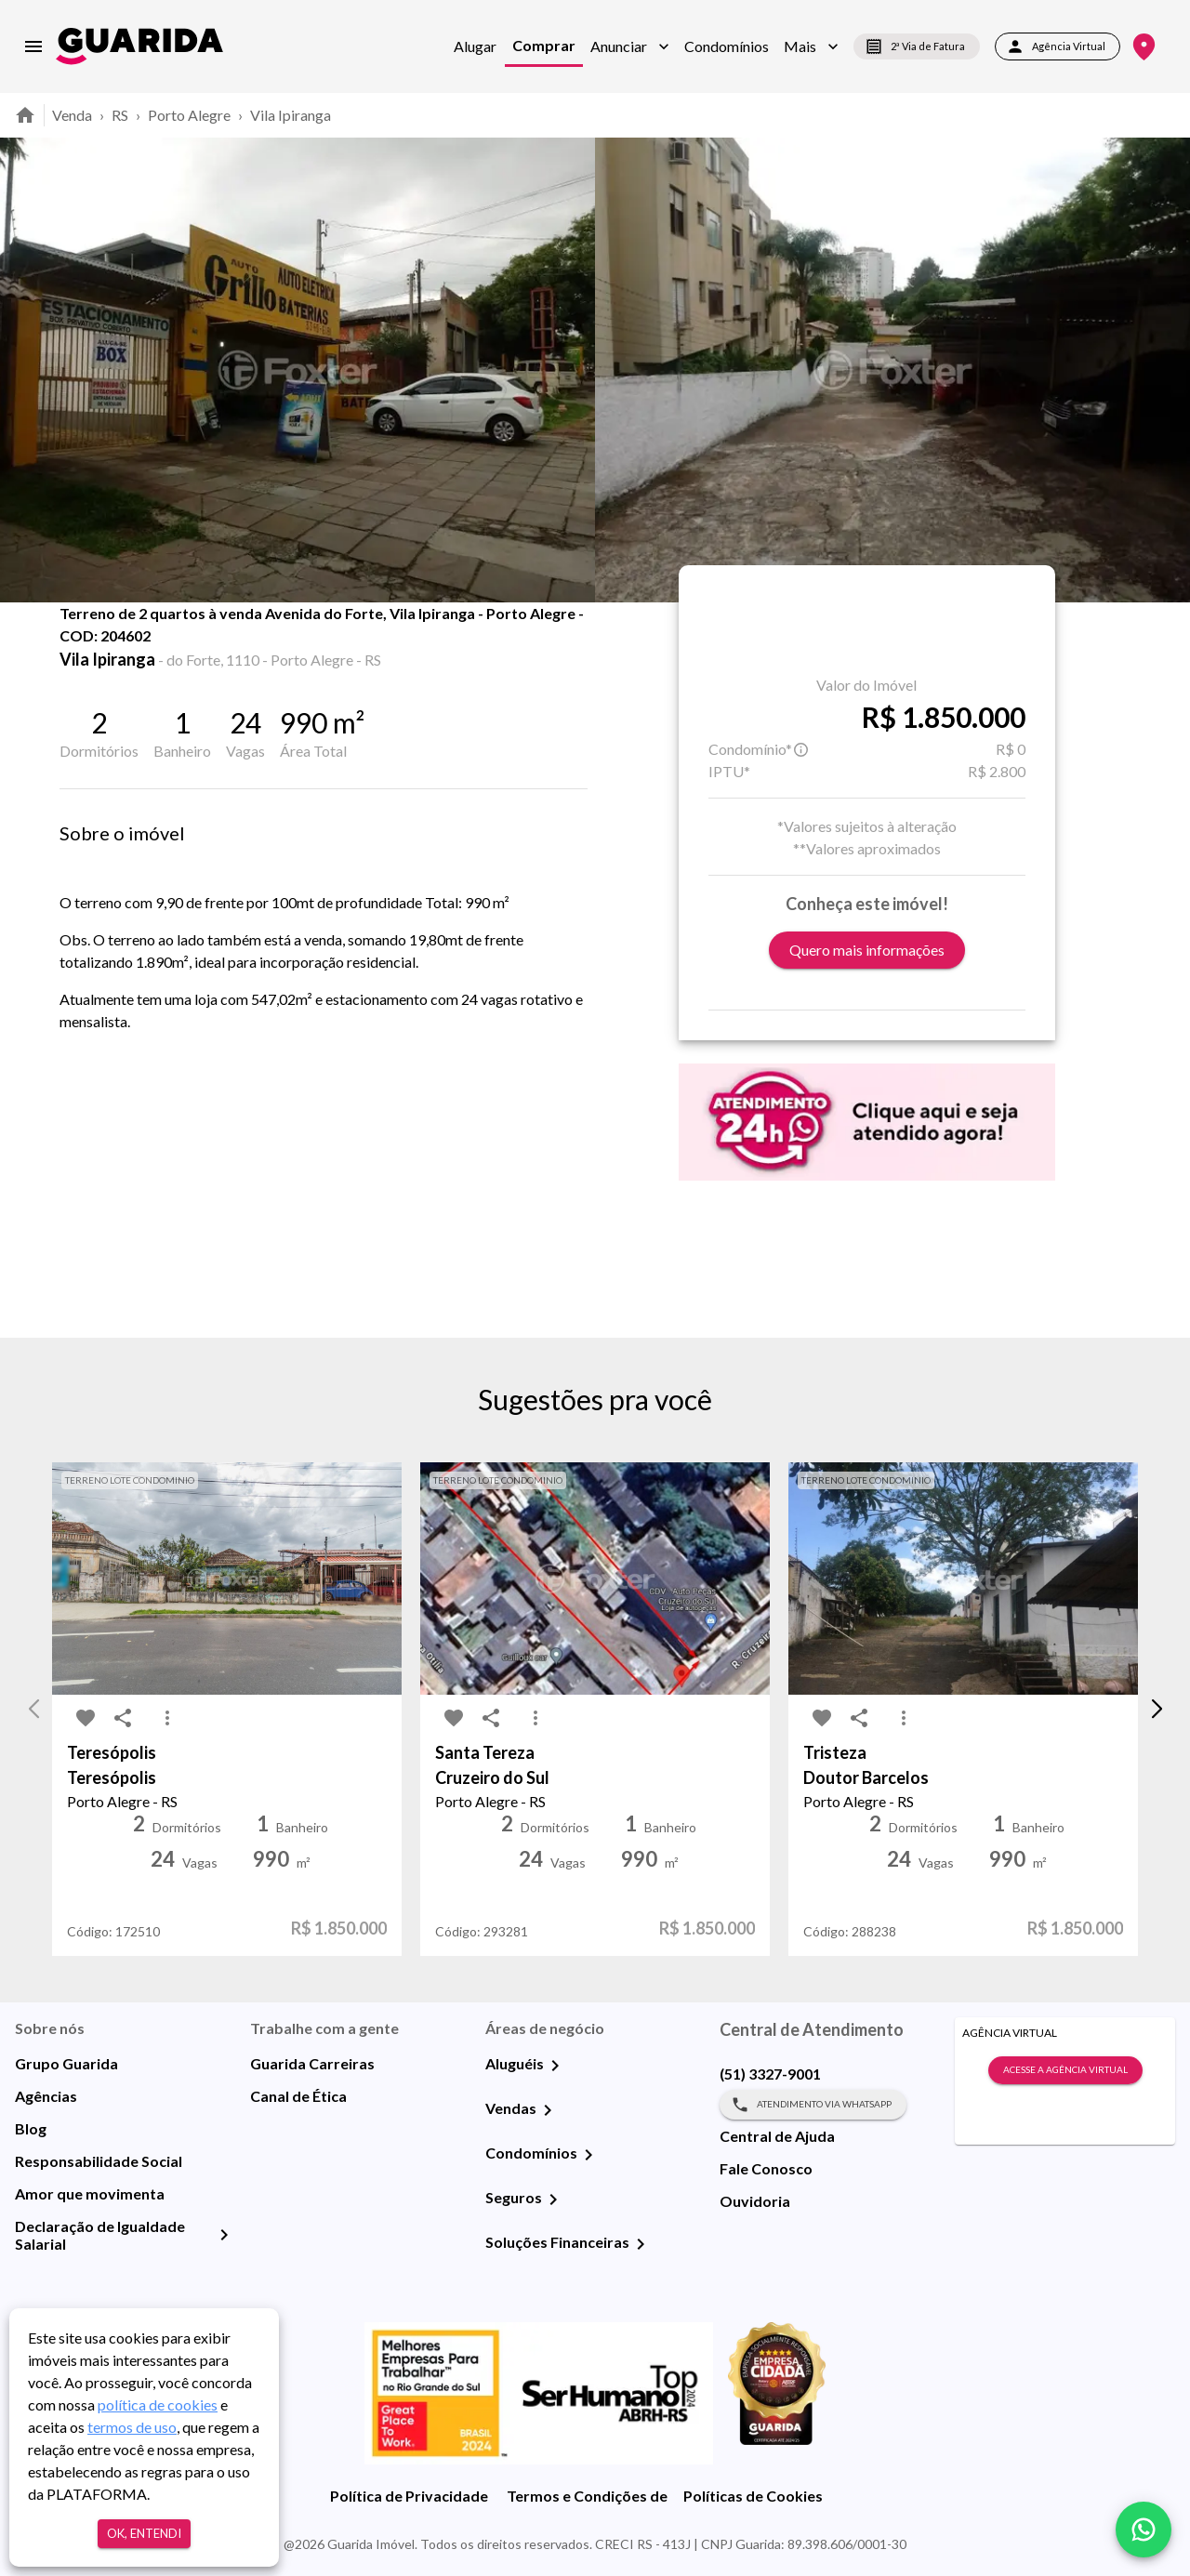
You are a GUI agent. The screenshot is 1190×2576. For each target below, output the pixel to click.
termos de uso (132, 2427)
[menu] (33, 46)
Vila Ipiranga (290, 115)
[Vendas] (547, 2110)
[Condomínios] (588, 2155)
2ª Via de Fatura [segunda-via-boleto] (916, 46)
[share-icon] (122, 650)
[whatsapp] (1143, 2529)
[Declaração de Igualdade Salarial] (224, 2234)
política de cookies (158, 2404)
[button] (630, 46)
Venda (72, 115)
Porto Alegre (189, 115)
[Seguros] (553, 2199)
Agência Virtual (1057, 46)
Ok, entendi (144, 2533)
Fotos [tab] (233, 643)
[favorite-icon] (85, 650)
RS (120, 115)
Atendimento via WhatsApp (813, 2105)
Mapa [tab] (328, 643)
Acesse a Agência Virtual (1065, 2070)
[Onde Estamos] (1144, 47)
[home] (139, 46)
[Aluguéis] (555, 2065)
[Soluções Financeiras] (640, 2244)
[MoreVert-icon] (167, 1718)
